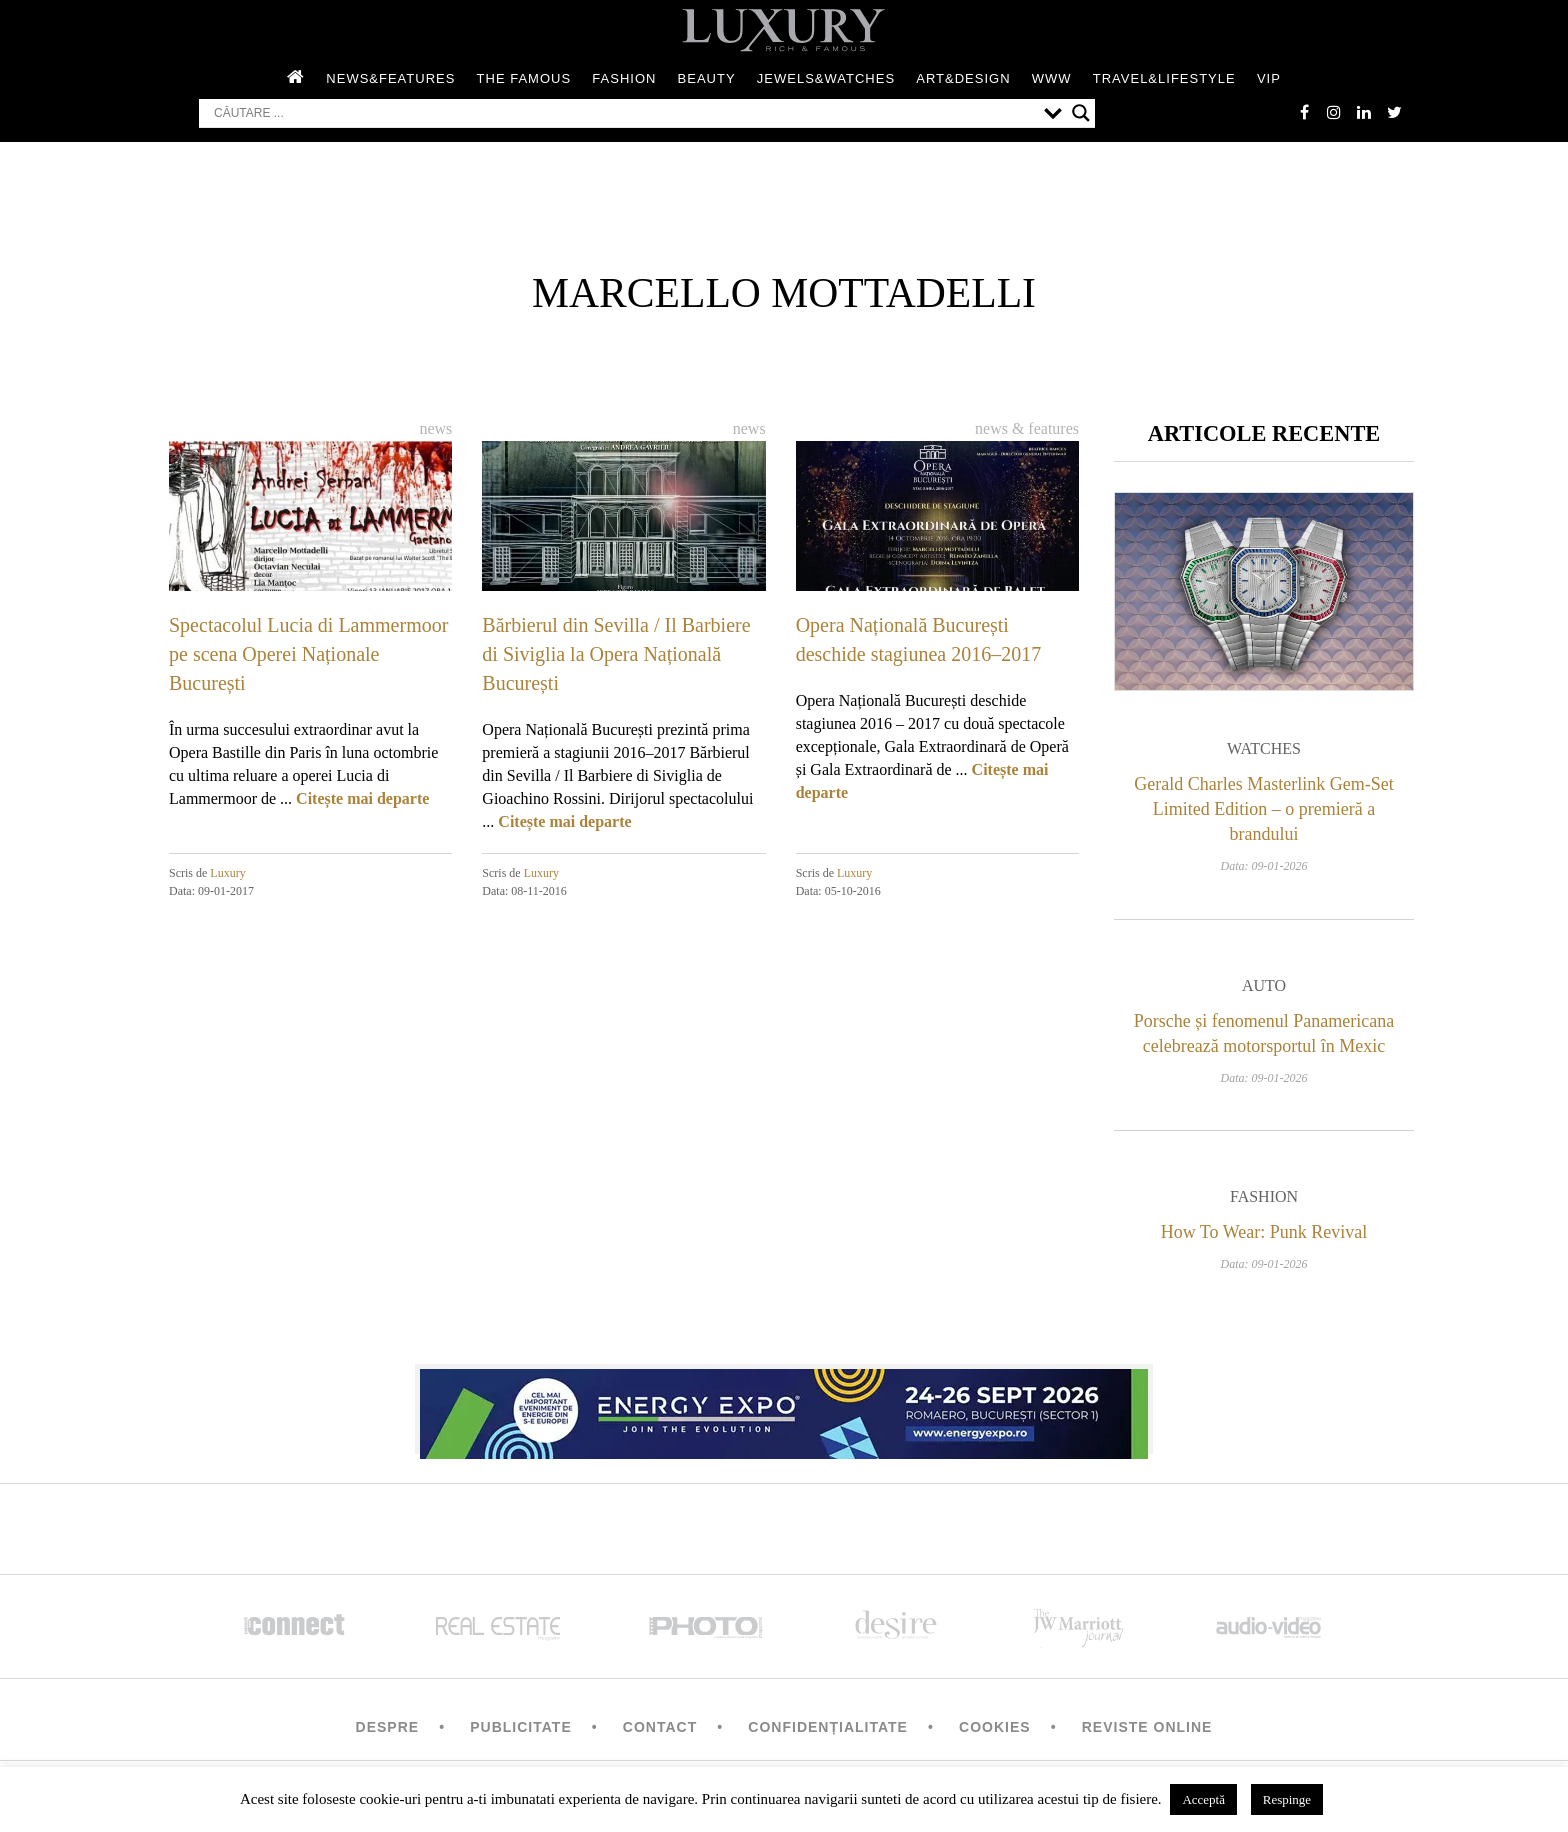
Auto (1264, 985)
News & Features (1027, 428)
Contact (660, 1727)
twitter (1394, 112)
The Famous (524, 78)
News (435, 428)
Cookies (995, 1727)
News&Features (390, 78)
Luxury (227, 873)
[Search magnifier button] (1081, 113)
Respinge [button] (1287, 1799)
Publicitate (520, 1727)
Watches (1264, 748)
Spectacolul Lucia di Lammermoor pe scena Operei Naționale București (308, 654)
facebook (1304, 112)
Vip (1269, 78)
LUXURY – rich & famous (784, 30)
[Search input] (624, 113)
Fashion (624, 78)
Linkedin (1364, 112)
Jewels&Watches (826, 78)
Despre (388, 1727)
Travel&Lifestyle (1164, 78)
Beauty (707, 78)
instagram (1334, 112)
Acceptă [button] (1203, 1799)
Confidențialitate (828, 1727)
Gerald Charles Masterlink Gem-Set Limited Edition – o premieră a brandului (1263, 809)
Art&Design (963, 78)
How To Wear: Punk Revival (1264, 1232)
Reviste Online (1147, 1727)
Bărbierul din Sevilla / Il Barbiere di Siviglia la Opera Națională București (616, 654)
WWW (1052, 78)
